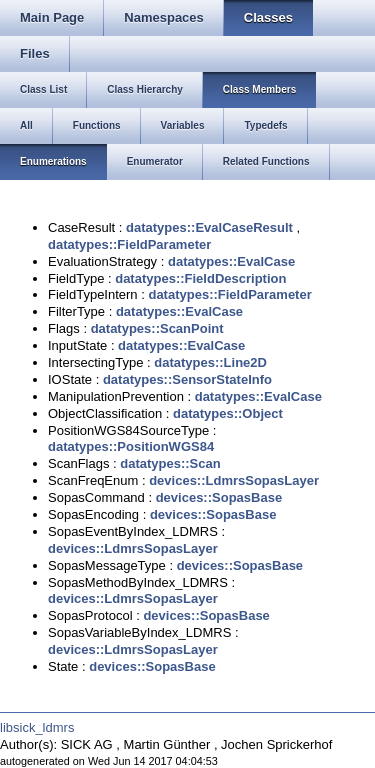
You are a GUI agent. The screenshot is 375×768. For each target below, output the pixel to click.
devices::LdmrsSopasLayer (234, 480)
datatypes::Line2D (210, 362)
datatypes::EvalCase (231, 261)
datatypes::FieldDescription (200, 278)
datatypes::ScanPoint (157, 328)
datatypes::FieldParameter (129, 244)
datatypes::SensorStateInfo (187, 379)
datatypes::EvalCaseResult (209, 227)
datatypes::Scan (170, 463)
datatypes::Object (228, 413)
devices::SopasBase (219, 497)
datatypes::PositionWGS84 (131, 446)
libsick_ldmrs (37, 727)
